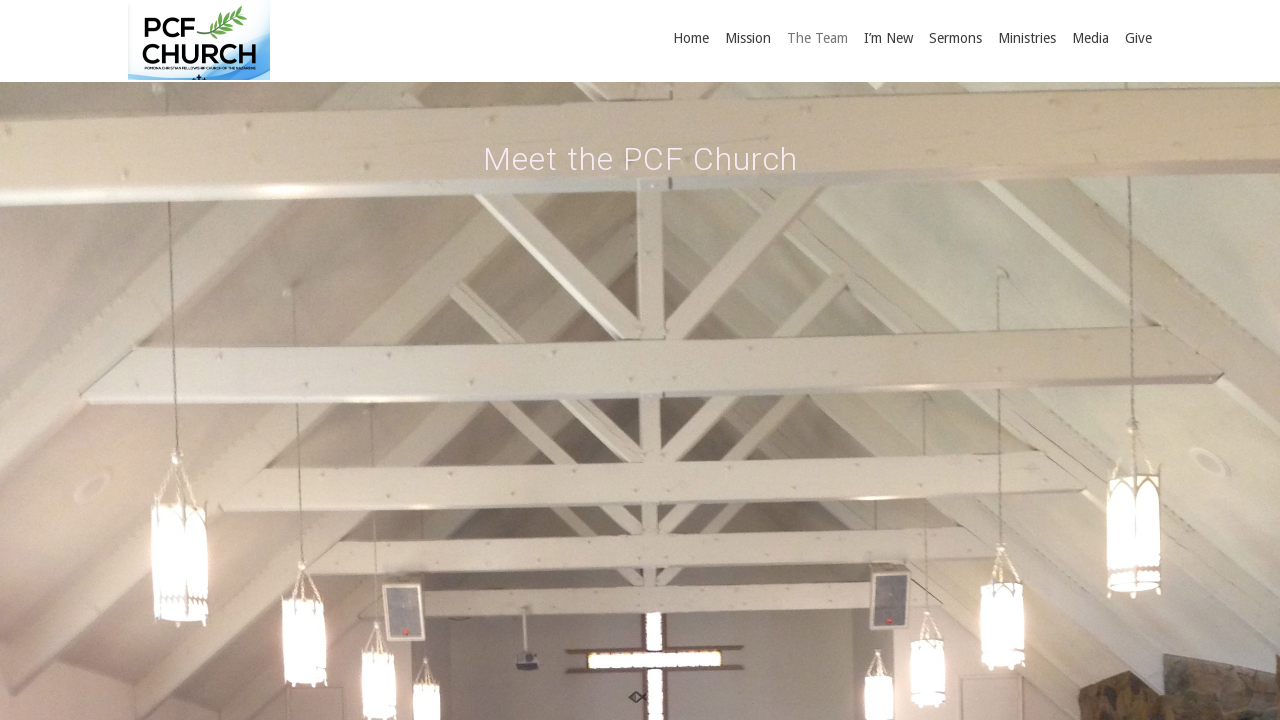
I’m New (888, 38)
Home (691, 38)
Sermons (955, 38)
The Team (817, 38)
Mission (748, 38)
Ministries (1027, 38)
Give (1138, 38)
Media (1090, 38)
